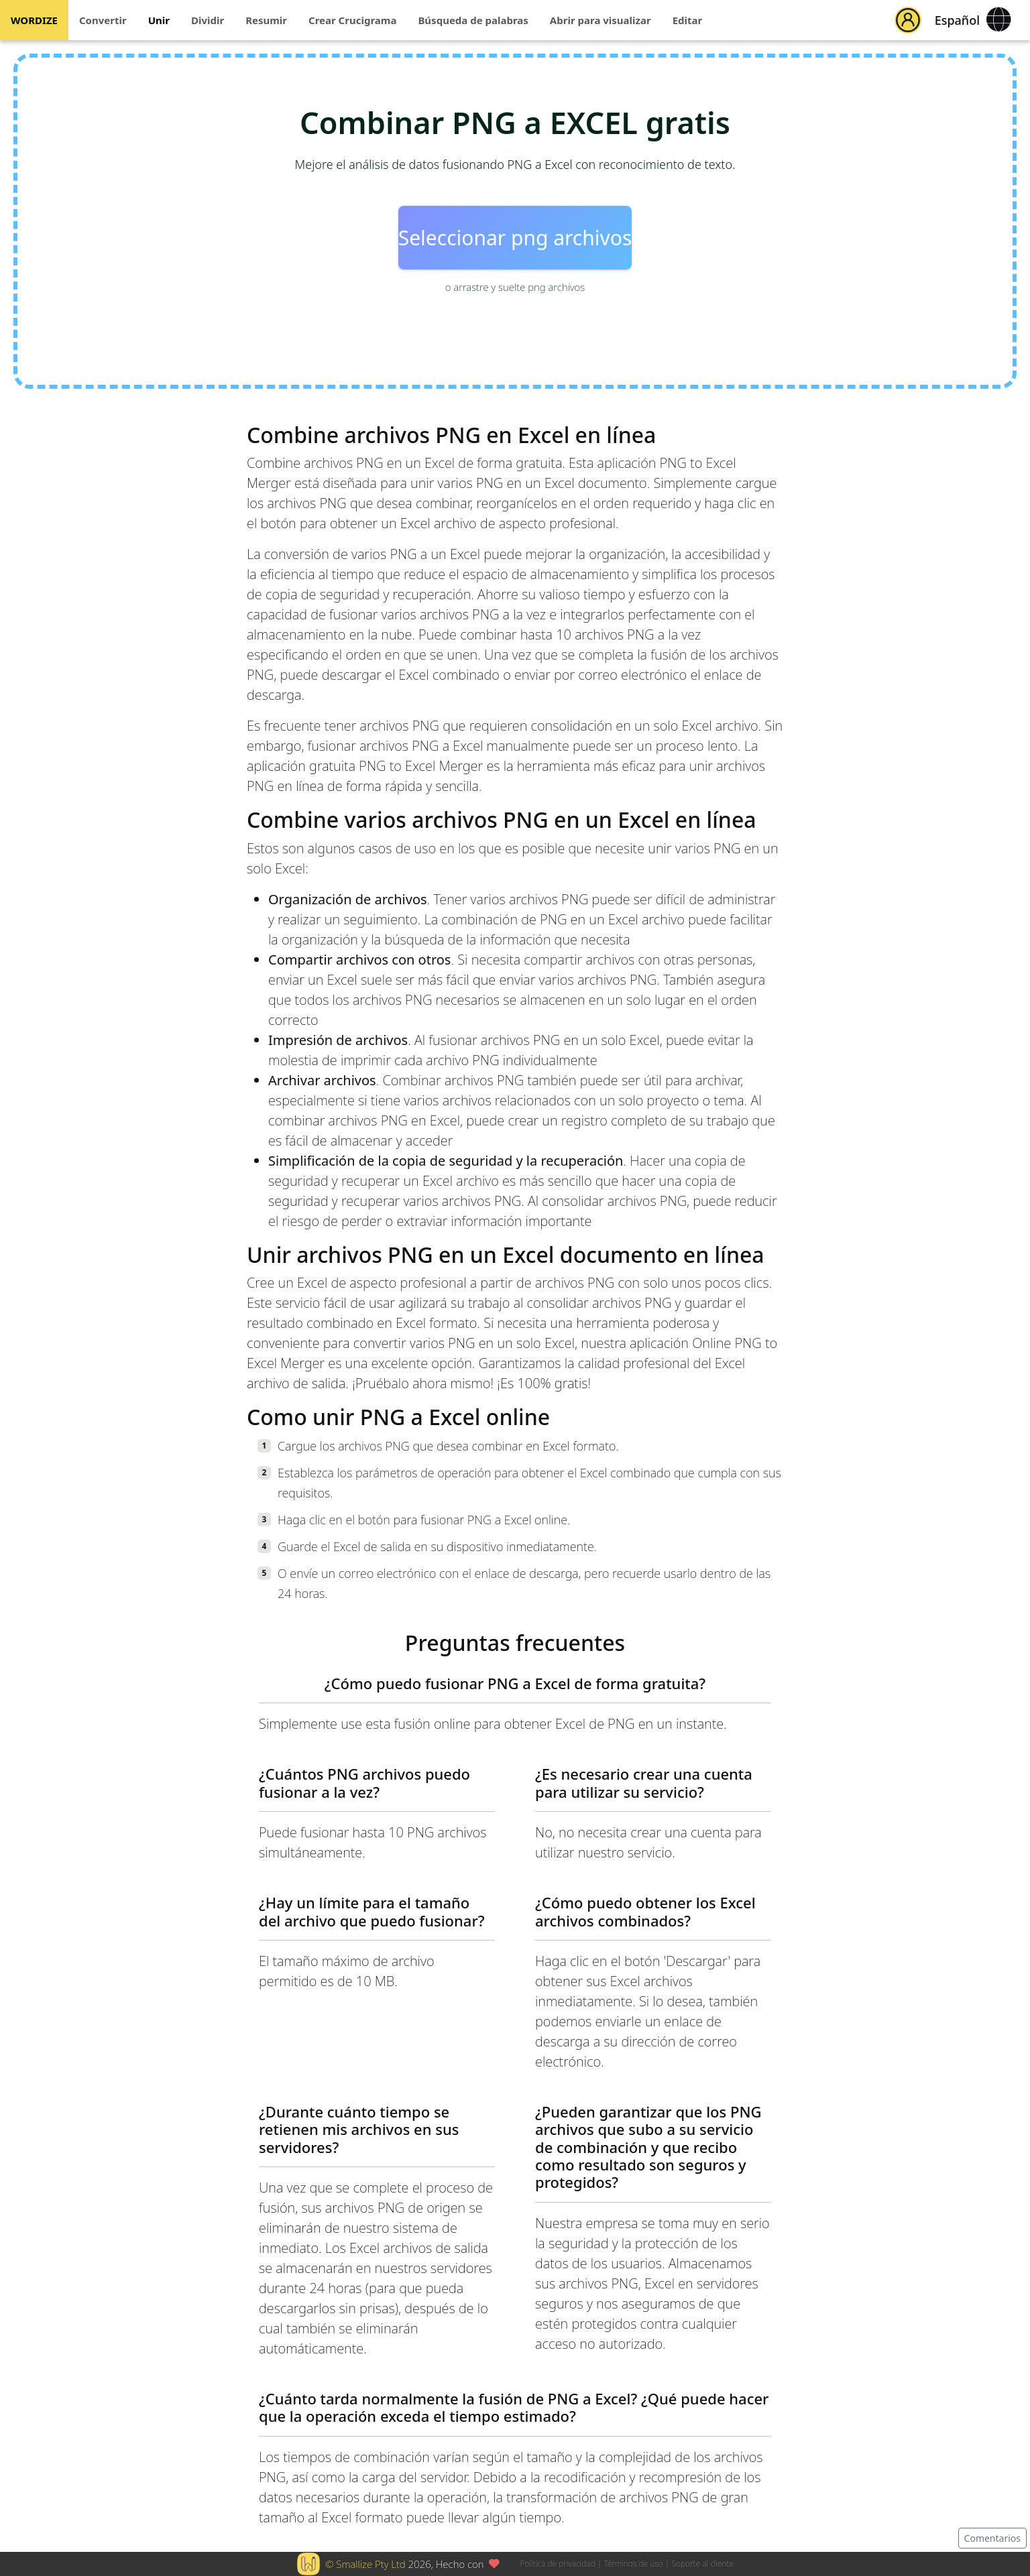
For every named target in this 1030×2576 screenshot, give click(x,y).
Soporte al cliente (702, 2563)
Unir (159, 20)
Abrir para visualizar (600, 20)
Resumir (266, 20)
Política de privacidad (557, 2563)
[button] (908, 20)
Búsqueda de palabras (473, 20)
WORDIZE (34, 20)
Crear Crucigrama (352, 20)
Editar (688, 20)
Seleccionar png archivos (515, 237)
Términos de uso (633, 2563)
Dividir (207, 20)
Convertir (103, 20)
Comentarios (992, 2538)
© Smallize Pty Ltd (365, 2564)
